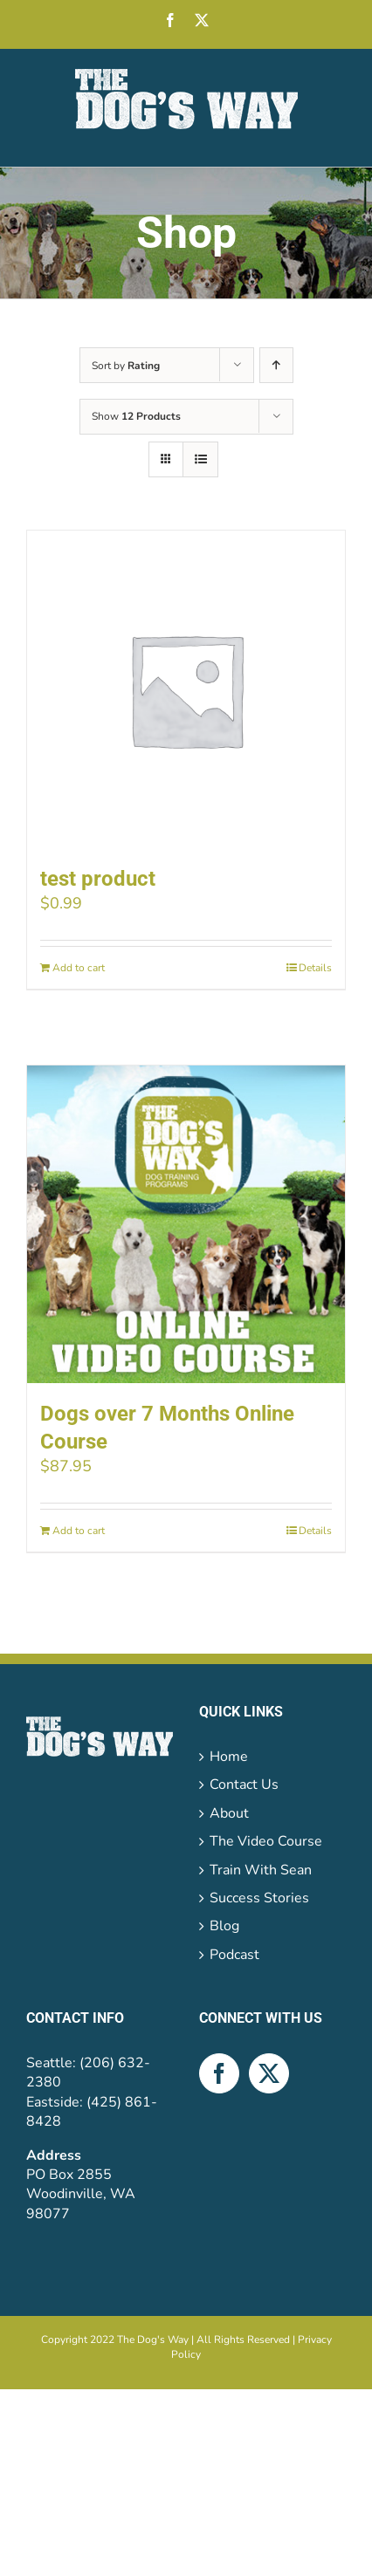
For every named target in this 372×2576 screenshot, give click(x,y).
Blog (224, 1925)
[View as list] (200, 459)
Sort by (126, 366)
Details (315, 968)
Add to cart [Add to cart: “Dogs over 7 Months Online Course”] (78, 1531)
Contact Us (244, 1784)
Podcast (234, 1954)
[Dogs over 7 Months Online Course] (186, 1224)
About (229, 1813)
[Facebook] (219, 2073)
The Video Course (266, 1841)
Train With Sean (261, 1870)
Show (136, 416)
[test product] (186, 689)
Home (229, 1756)
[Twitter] (269, 2073)
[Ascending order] (276, 365)
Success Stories (259, 1898)
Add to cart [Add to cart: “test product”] (78, 968)
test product (97, 879)
